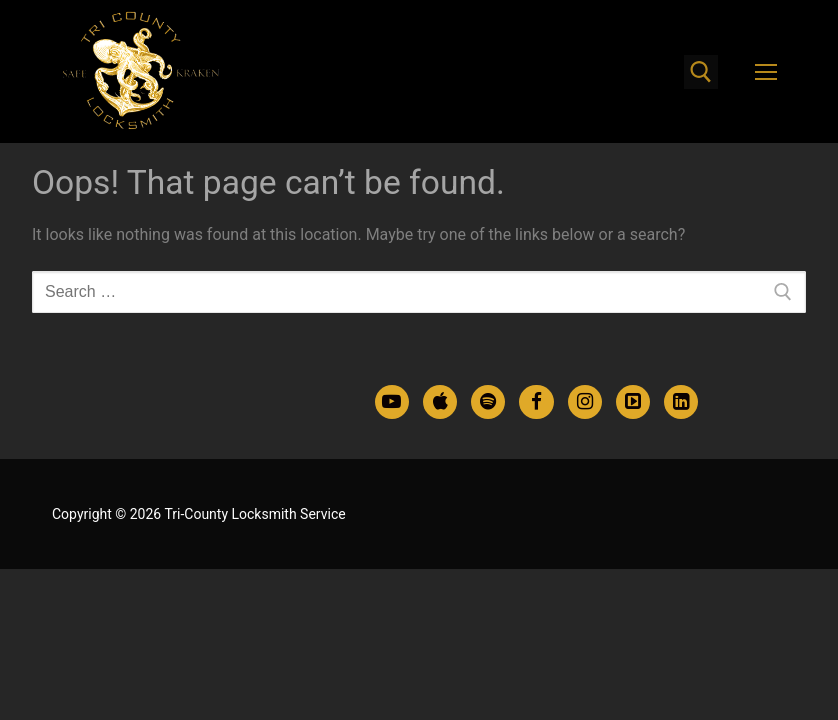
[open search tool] (701, 72)
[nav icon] (766, 72)
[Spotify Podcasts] (488, 402)
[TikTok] (633, 402)
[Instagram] (585, 402)
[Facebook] (536, 402)
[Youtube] (392, 402)
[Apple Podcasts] (440, 402)
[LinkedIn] (681, 402)
